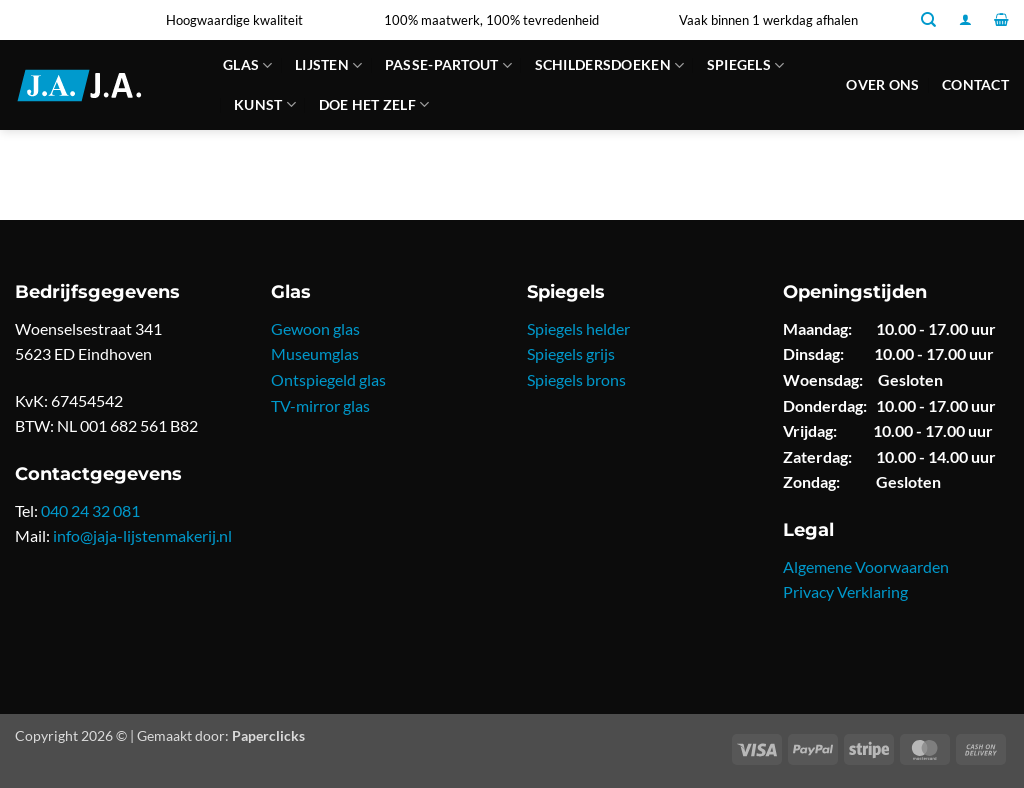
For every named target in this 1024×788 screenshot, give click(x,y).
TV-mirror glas (320, 405)
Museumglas (315, 353)
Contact (975, 84)
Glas (248, 65)
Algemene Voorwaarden (866, 566)
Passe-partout (448, 65)
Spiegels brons (576, 379)
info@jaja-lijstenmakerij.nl (142, 535)
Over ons (882, 84)
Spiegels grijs (571, 353)
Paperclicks (268, 735)
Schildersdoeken (610, 65)
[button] (965, 19)
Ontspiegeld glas (328, 379)
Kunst (265, 104)
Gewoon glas (315, 328)
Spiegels (746, 65)
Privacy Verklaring (845, 591)
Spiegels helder (578, 328)
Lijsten (329, 65)
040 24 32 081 (90, 510)
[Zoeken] (928, 20)
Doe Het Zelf (374, 104)
